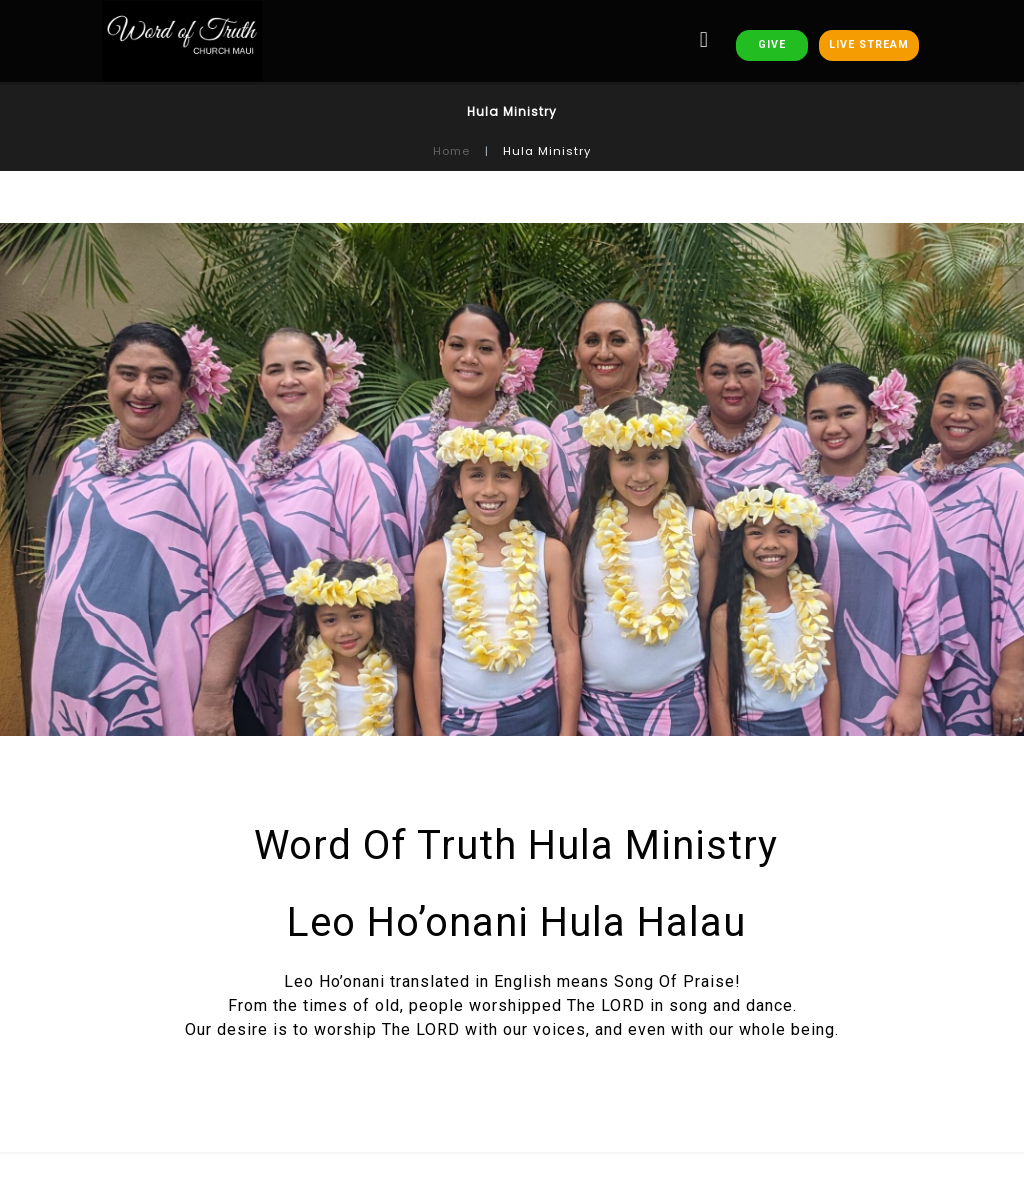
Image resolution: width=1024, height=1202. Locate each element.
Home (451, 151)
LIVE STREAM (869, 44)
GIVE (772, 44)
